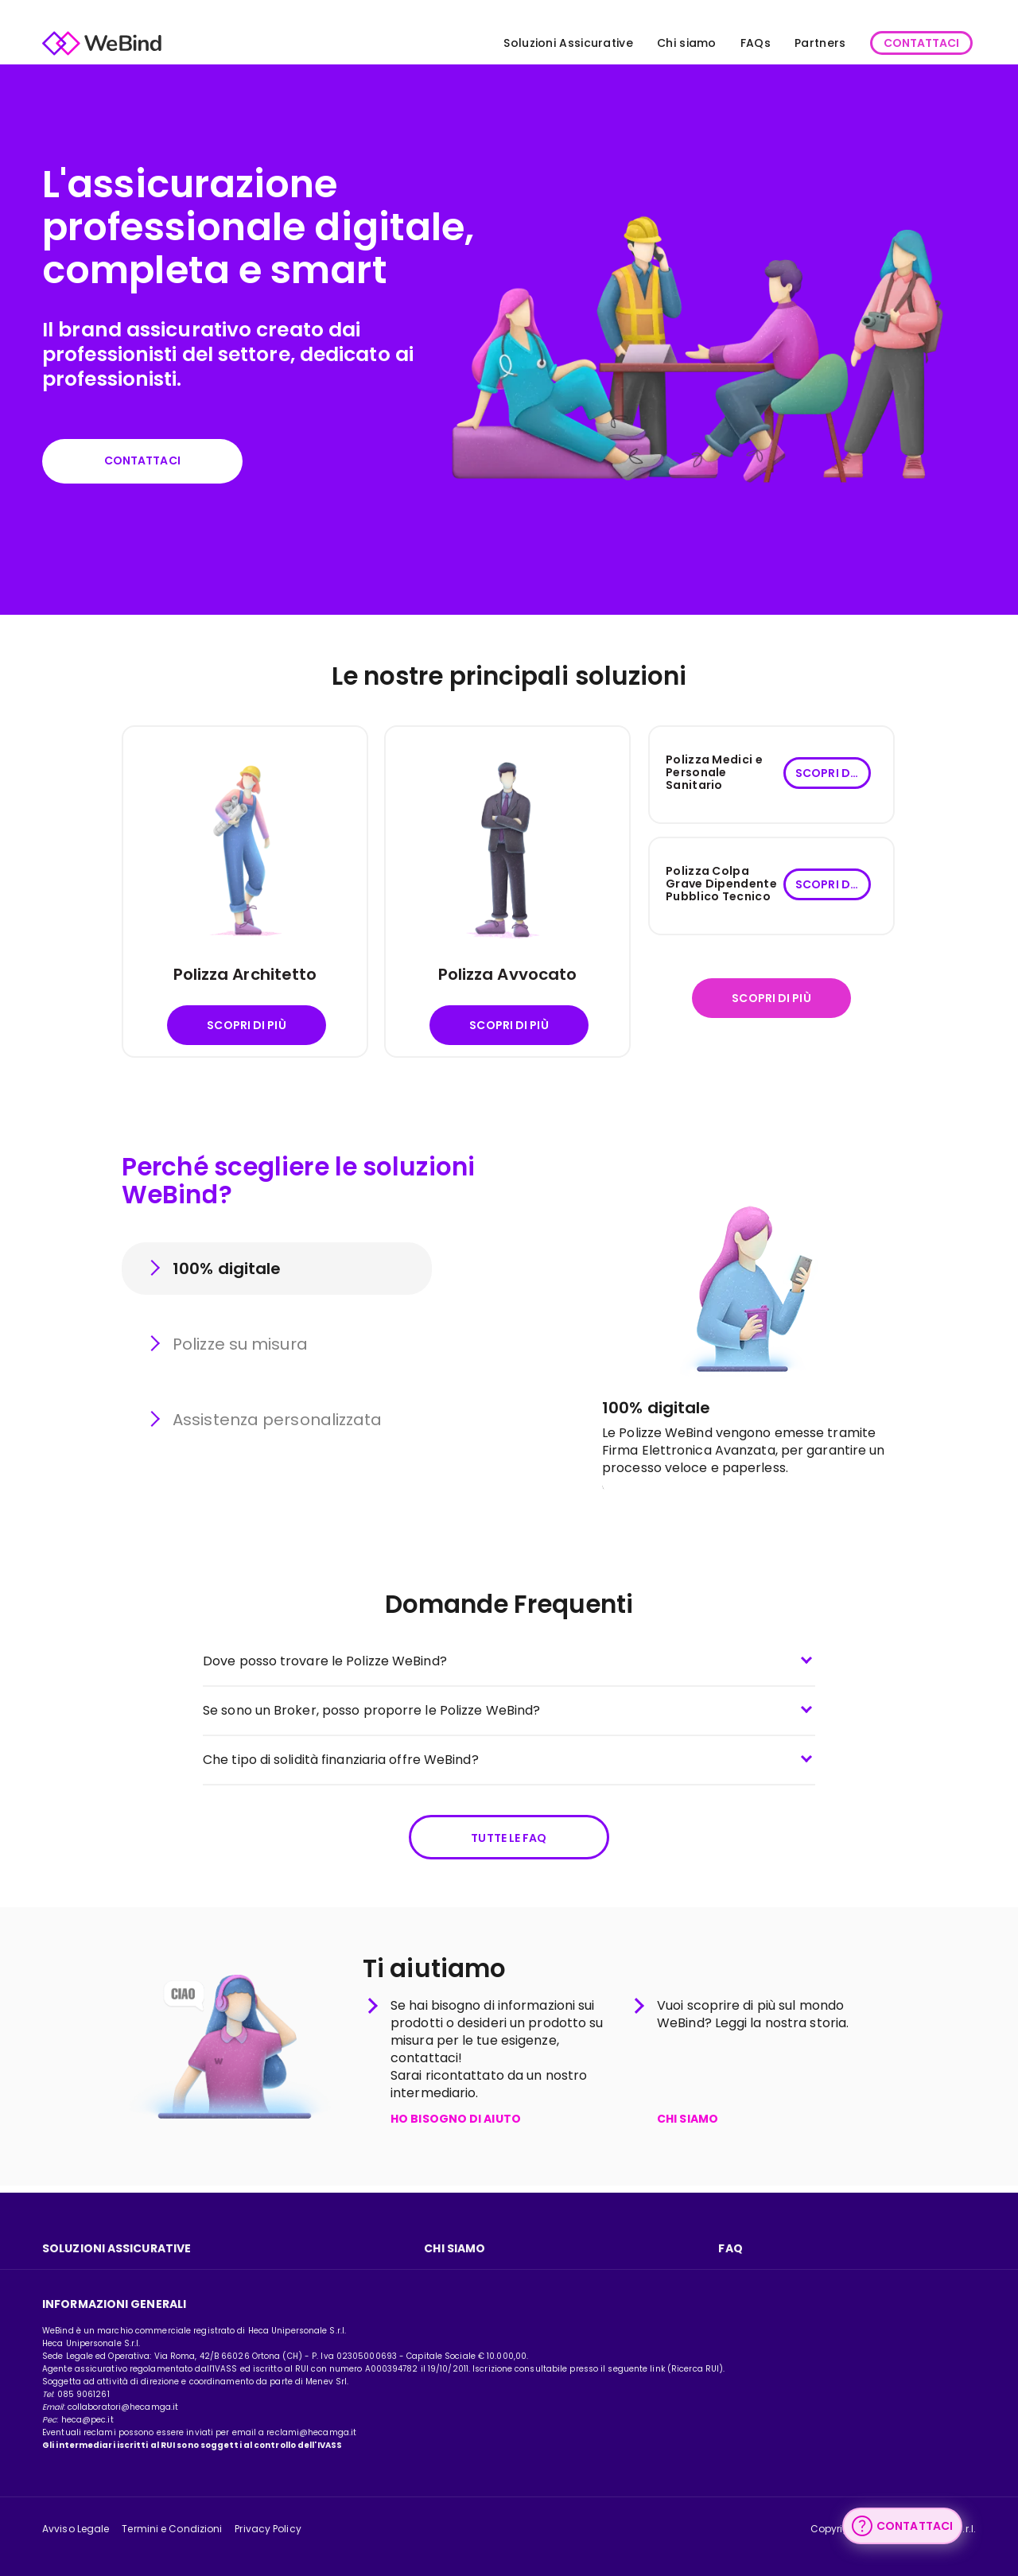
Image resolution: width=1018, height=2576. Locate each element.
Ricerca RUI (695, 2369)
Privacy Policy (268, 2529)
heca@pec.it (87, 2420)
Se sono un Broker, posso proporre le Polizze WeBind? (371, 1713)
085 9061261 (83, 2394)
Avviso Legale (75, 2529)
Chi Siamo (454, 2248)
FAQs (744, 43)
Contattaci (149, 462)
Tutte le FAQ (508, 1842)
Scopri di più (246, 1028)
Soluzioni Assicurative (557, 43)
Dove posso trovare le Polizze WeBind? (325, 1664)
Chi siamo (675, 43)
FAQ (730, 2248)
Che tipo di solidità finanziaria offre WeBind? (341, 1763)
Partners (808, 43)
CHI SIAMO (687, 2126)
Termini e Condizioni (172, 2529)
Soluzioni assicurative (116, 2248)
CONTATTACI (909, 43)
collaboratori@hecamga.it (123, 2407)
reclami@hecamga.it (311, 2432)
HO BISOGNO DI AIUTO (455, 2126)
